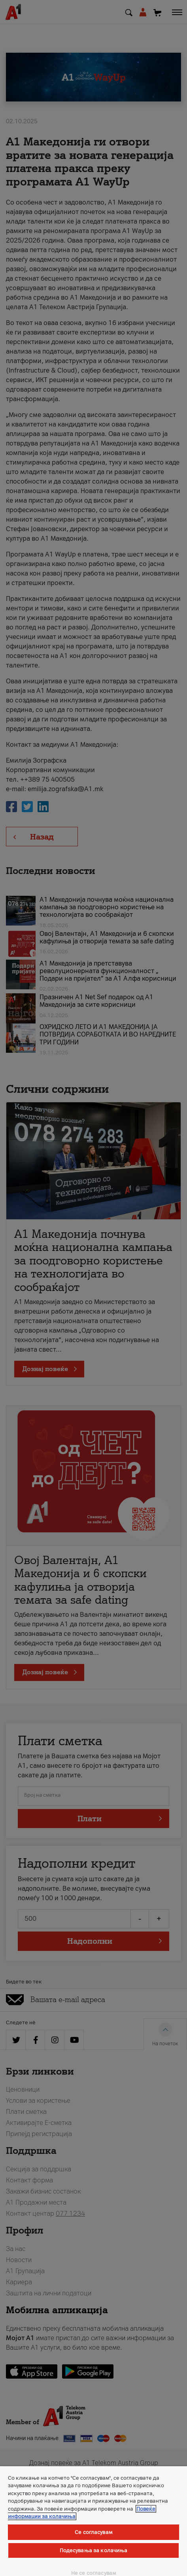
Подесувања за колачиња (94, 2550)
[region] (93, 2521)
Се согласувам (93, 2532)
